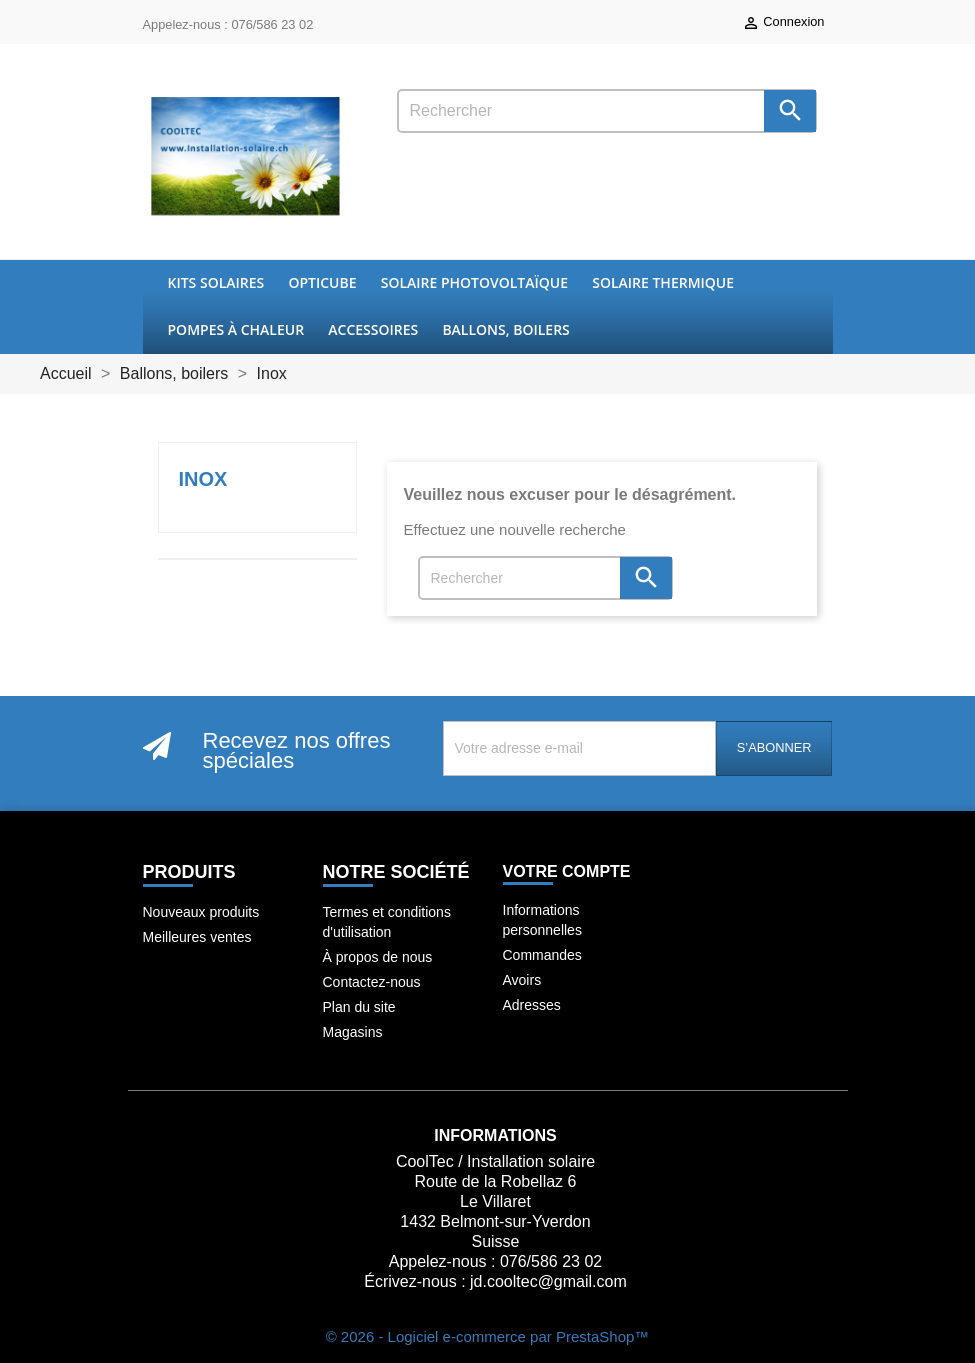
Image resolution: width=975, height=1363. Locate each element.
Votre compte (567, 871)
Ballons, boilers (505, 329)
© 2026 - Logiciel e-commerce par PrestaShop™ (488, 1336)
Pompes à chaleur (236, 329)
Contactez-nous (372, 982)
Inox (203, 479)
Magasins (353, 1032)
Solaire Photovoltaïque (474, 282)
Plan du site (359, 1007)
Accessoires (373, 329)
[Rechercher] (607, 111)
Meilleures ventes (197, 937)
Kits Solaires (216, 282)
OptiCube (322, 282)
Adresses (532, 1005)
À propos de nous (378, 957)
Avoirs (522, 980)
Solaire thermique (663, 282)
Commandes (542, 955)
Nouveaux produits (201, 912)
